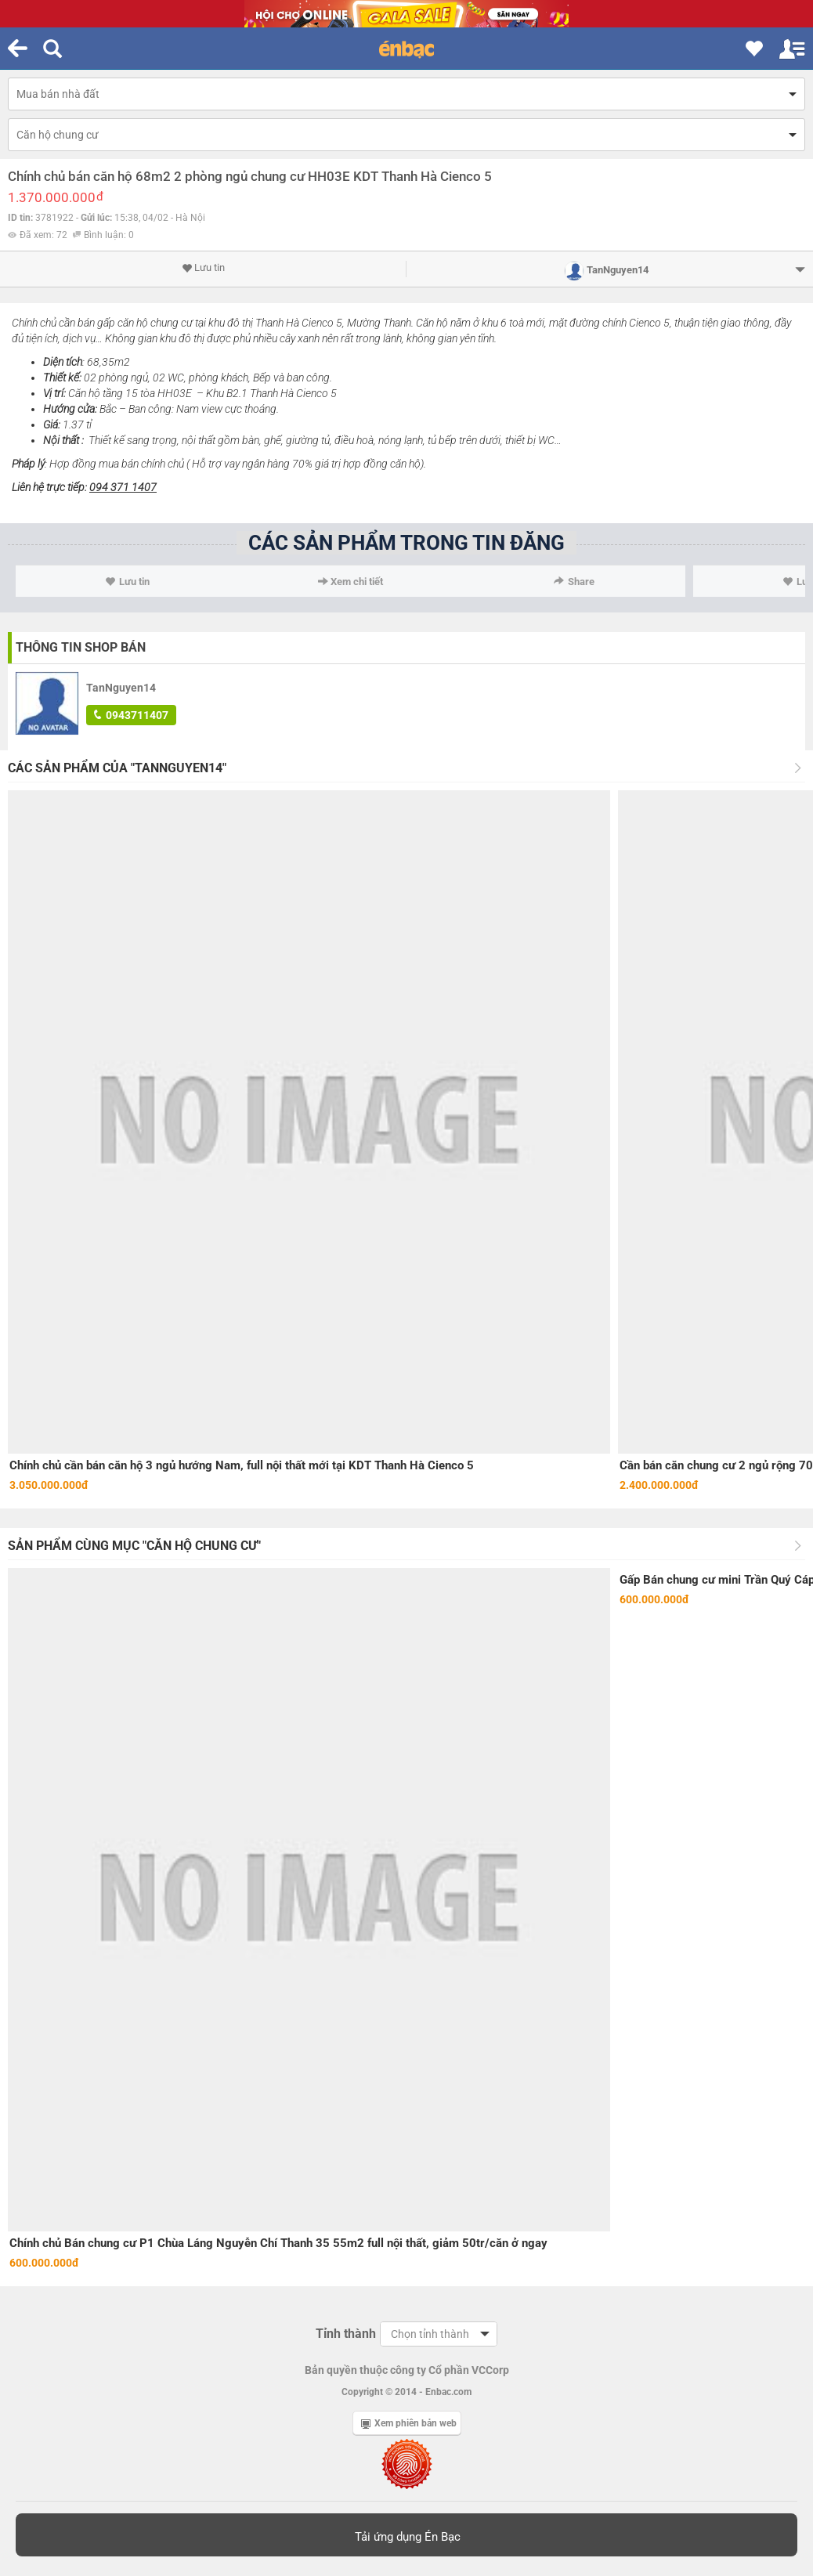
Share (574, 581)
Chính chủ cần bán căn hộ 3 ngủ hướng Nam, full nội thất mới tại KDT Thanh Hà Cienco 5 (241, 1465)
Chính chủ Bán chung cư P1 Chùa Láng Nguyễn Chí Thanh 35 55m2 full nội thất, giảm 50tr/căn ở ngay (278, 2243)
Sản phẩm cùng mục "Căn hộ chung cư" (134, 1545)
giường (302, 440)
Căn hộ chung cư (57, 134)
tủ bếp (442, 440)
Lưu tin (203, 268)
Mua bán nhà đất (57, 94)
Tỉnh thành (346, 2333)
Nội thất (61, 440)
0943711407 (131, 715)
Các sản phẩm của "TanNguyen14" (117, 768)
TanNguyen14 (121, 687)
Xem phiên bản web (409, 2423)
